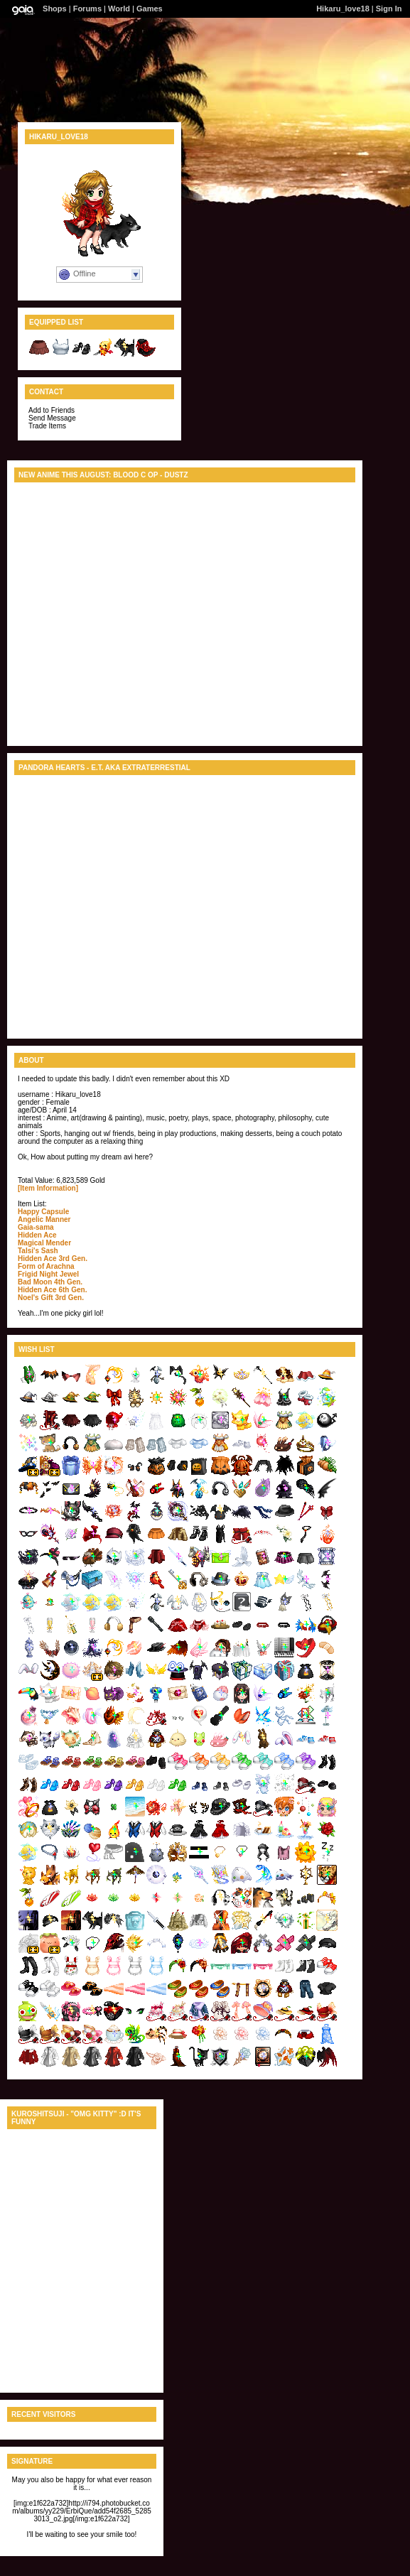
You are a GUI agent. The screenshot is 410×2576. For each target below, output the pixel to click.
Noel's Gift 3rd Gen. (51, 1297)
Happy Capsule (43, 1212)
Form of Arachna (46, 1266)
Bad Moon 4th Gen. (50, 1282)
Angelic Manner (44, 1219)
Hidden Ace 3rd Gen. (52, 1258)
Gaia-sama (36, 1227)
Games (149, 8)
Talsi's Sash (38, 1251)
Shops (55, 8)
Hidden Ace (37, 1235)
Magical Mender (44, 1243)
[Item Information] (48, 1188)
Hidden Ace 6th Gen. (52, 1290)
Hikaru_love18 (342, 8)
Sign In (389, 8)
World (119, 8)
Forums (87, 8)
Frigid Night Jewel (48, 1274)
